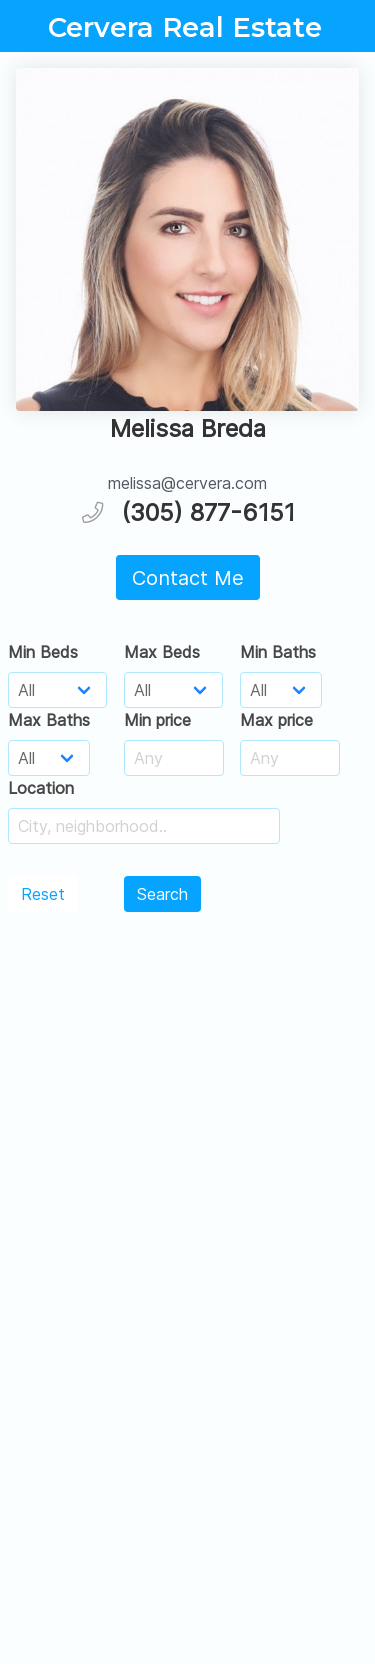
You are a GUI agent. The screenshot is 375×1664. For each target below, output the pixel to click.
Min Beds (43, 652)
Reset (43, 894)
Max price (276, 720)
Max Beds (162, 652)
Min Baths (278, 652)
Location (41, 788)
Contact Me (188, 578)
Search (162, 894)
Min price (157, 720)
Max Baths (49, 720)
